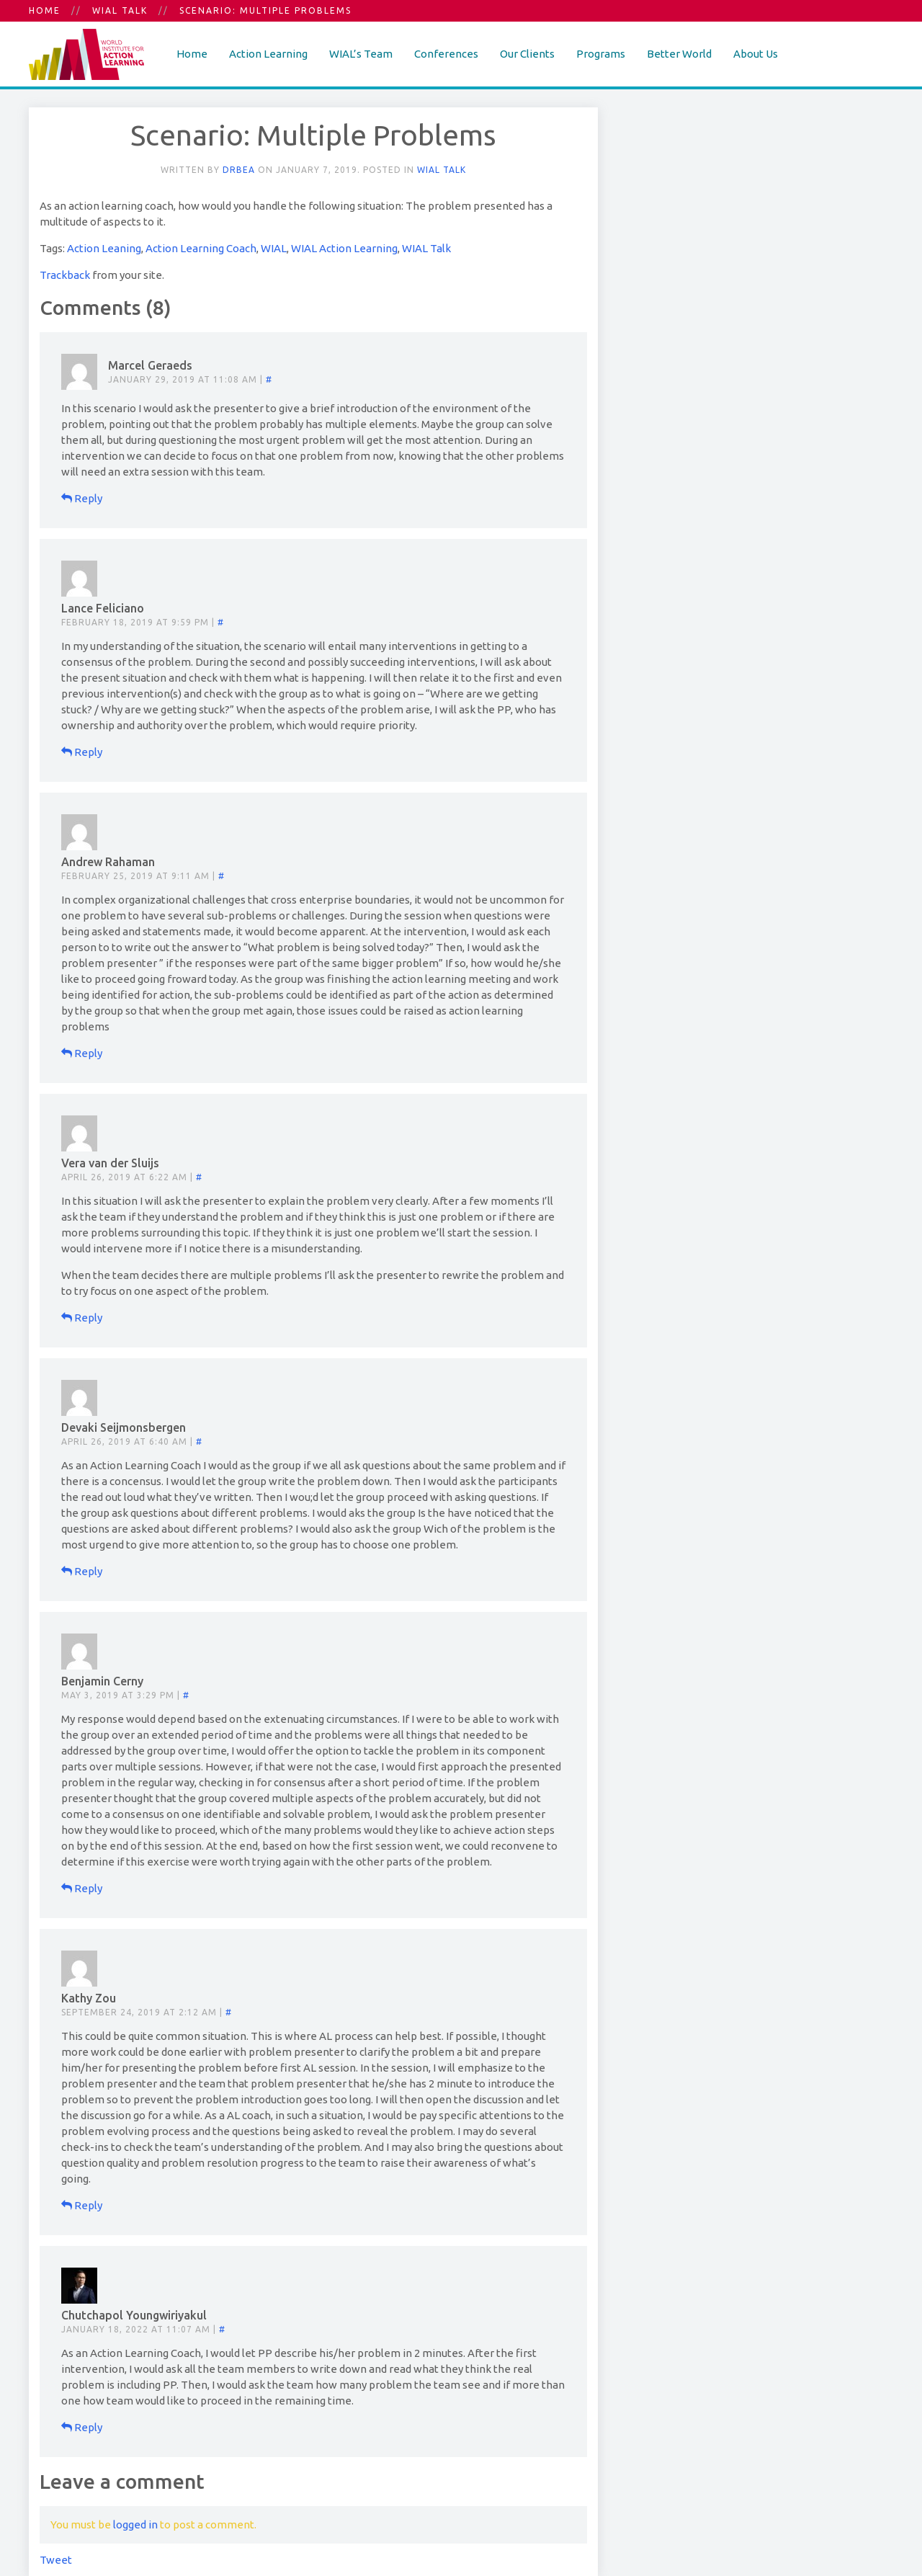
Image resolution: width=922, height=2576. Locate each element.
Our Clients (527, 54)
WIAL (274, 248)
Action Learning (268, 54)
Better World (679, 54)
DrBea (239, 169)
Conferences (446, 54)
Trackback (65, 275)
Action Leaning (104, 248)
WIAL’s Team (361, 54)
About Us (755, 54)
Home (45, 10)
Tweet (56, 2560)
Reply (81, 498)
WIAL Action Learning (344, 248)
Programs (600, 54)
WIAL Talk (120, 10)
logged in (135, 2524)
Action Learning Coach (201, 248)
